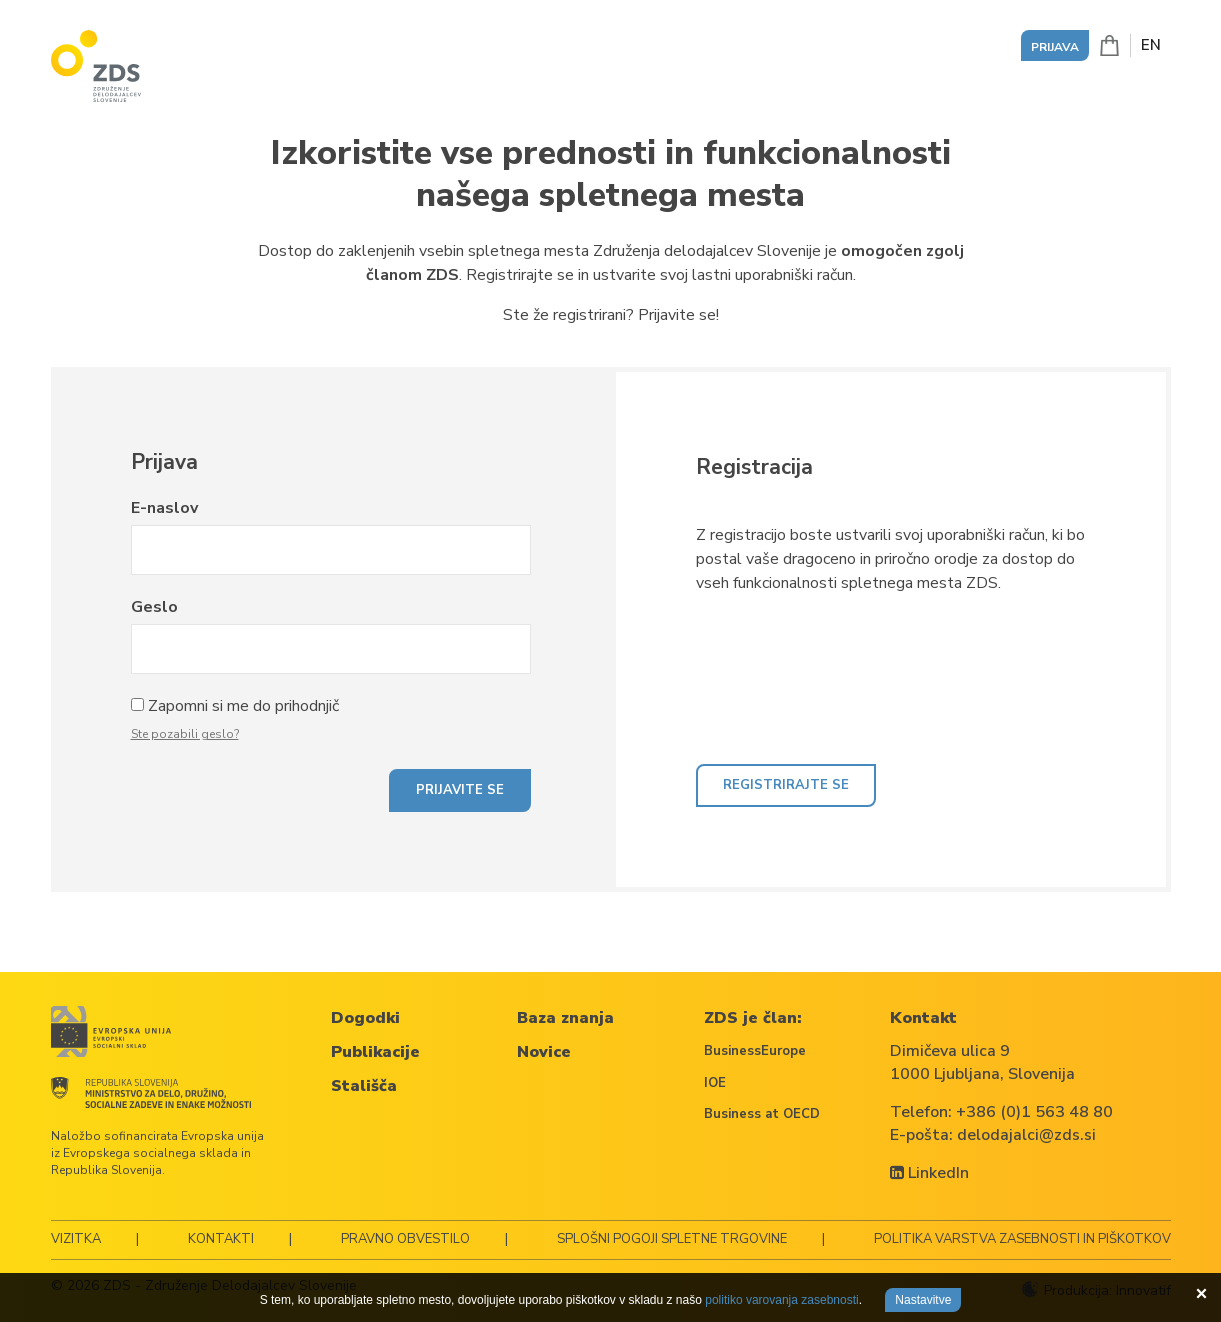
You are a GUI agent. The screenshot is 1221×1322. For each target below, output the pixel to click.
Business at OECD (762, 1114)
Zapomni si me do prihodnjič (243, 706)
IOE (715, 1083)
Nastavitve (923, 1300)
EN (1151, 45)
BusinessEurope (755, 1051)
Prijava (1055, 47)
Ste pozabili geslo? (185, 734)
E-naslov (164, 508)
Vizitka (76, 1239)
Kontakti (221, 1239)
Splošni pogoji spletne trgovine (672, 1239)
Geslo (154, 607)
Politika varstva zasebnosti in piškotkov (1022, 1239)
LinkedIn (929, 1173)
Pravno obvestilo (405, 1239)
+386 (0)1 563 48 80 (1034, 1112)
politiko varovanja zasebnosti (781, 1300)
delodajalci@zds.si (1026, 1135)
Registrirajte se (786, 785)
